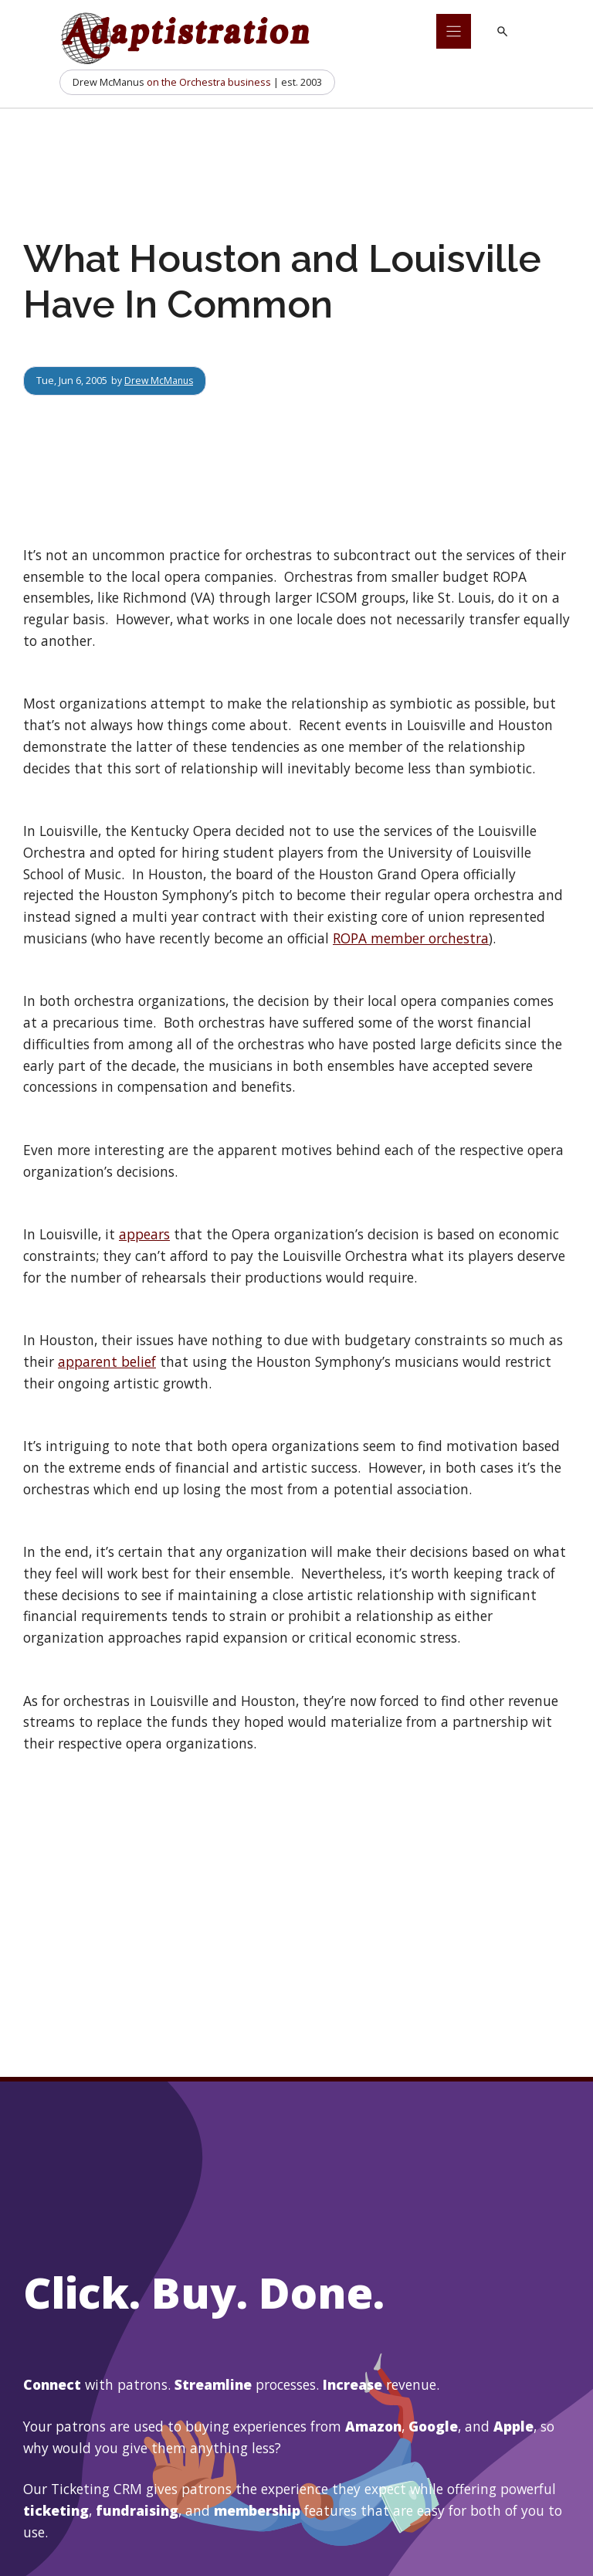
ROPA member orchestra (411, 938)
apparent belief (107, 1361)
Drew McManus (160, 380)
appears (144, 1234)
